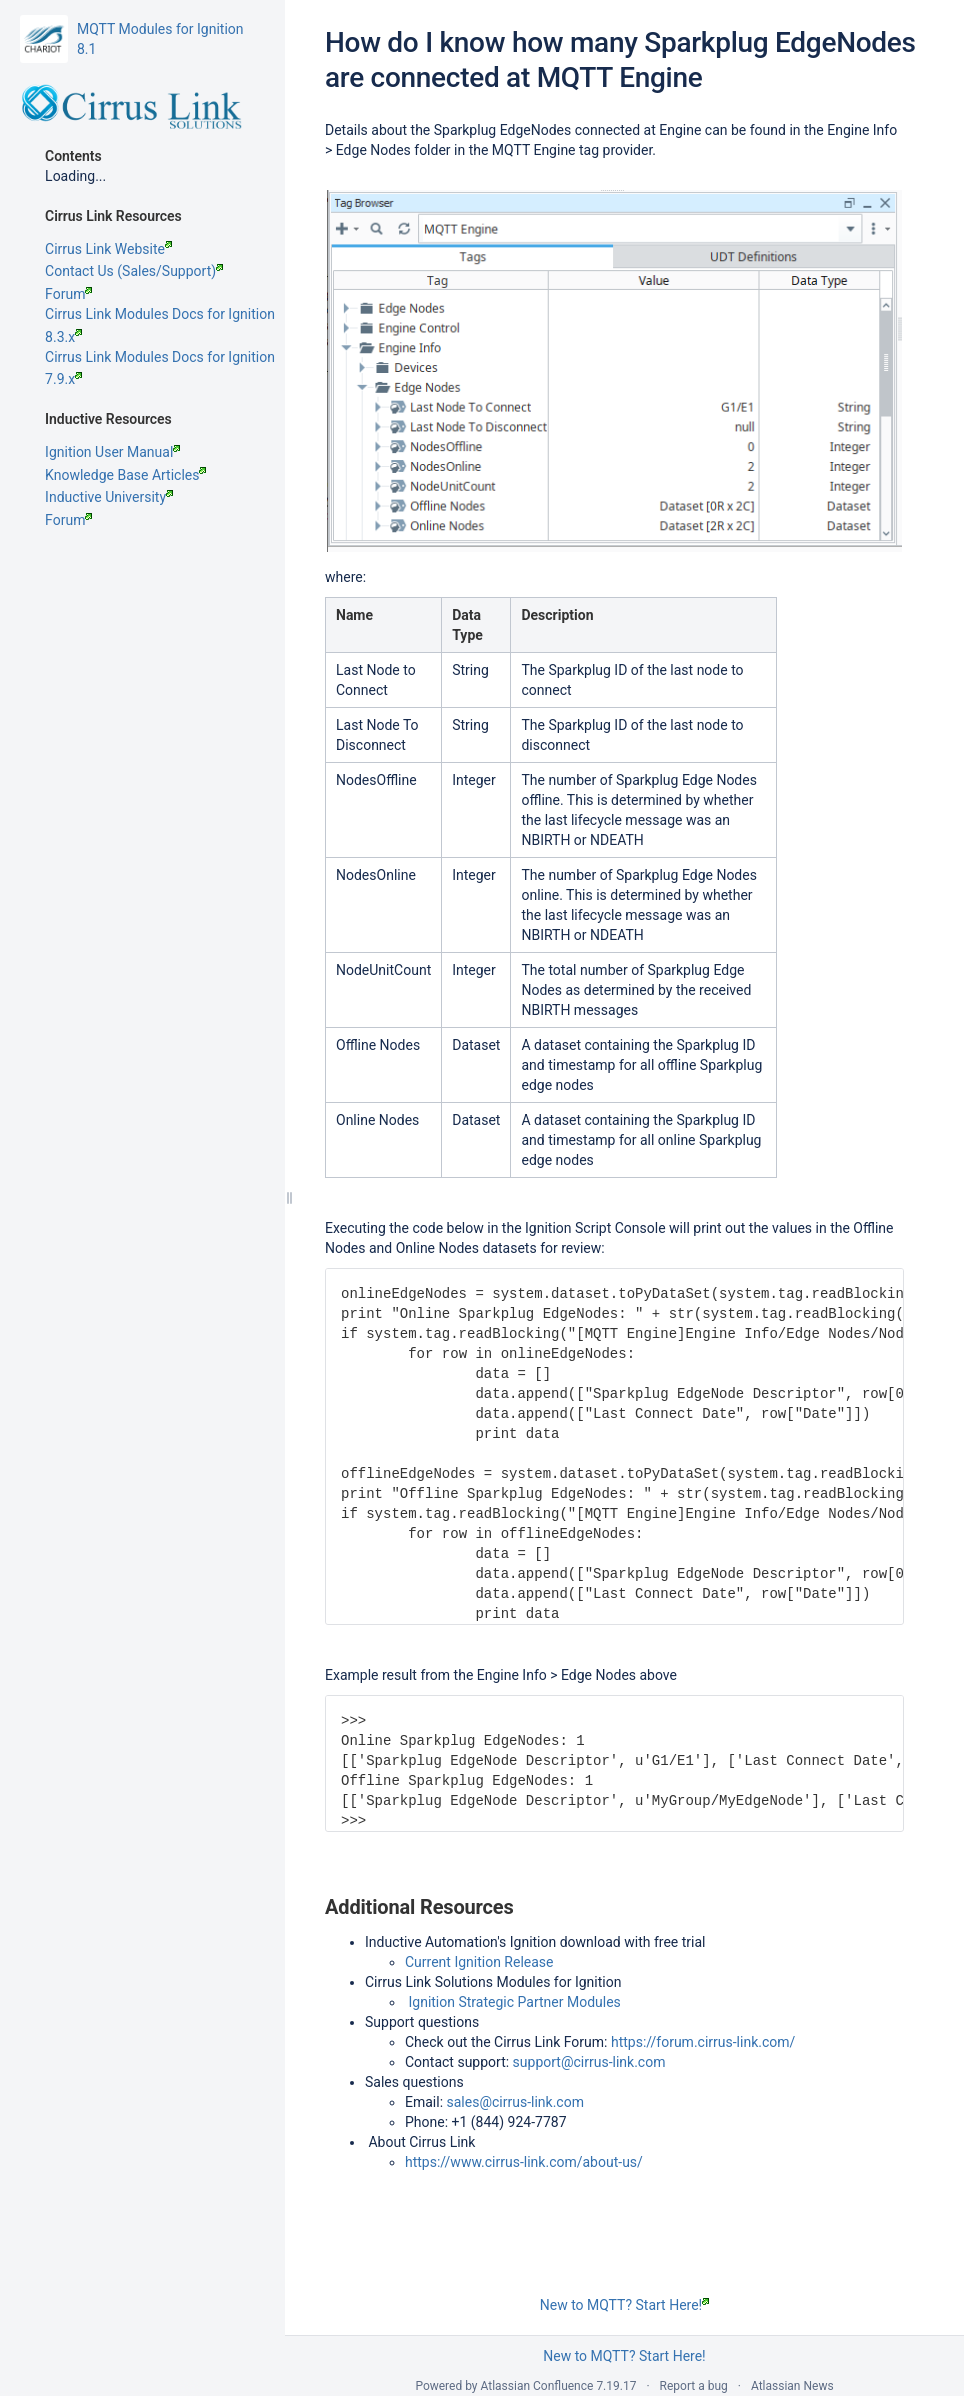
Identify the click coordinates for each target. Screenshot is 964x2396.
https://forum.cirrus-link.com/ (703, 2042)
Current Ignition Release (479, 1962)
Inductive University (109, 497)
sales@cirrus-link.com (515, 2102)
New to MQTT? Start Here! (624, 2305)
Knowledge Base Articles (125, 475)
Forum (68, 294)
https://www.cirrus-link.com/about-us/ (524, 2162)
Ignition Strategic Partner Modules (514, 2002)
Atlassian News (792, 2386)
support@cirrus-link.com (589, 2062)
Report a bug (694, 2386)
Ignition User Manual (112, 452)
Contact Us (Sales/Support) (134, 271)
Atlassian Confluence (537, 2386)
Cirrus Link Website (108, 249)
